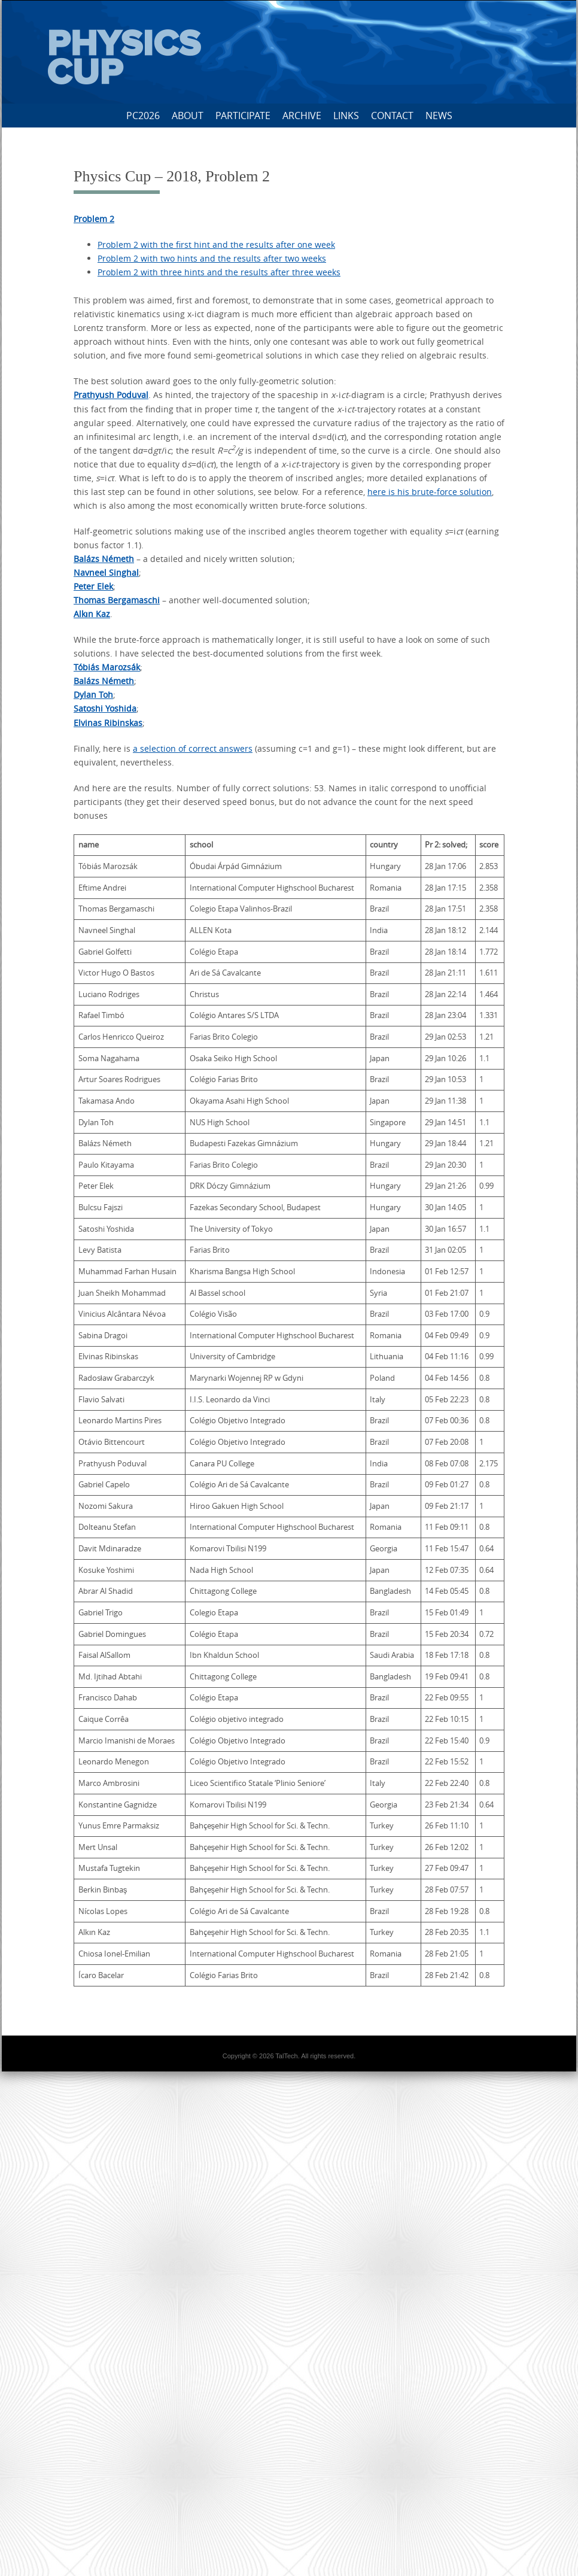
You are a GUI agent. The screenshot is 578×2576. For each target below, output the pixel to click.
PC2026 (143, 115)
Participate (242, 115)
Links (346, 115)
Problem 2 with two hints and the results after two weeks (212, 258)
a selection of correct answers (193, 748)
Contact (392, 115)
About (187, 115)
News (438, 115)
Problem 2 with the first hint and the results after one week (216, 244)
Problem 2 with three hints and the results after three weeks (219, 272)
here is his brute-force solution (429, 491)
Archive (301, 115)
